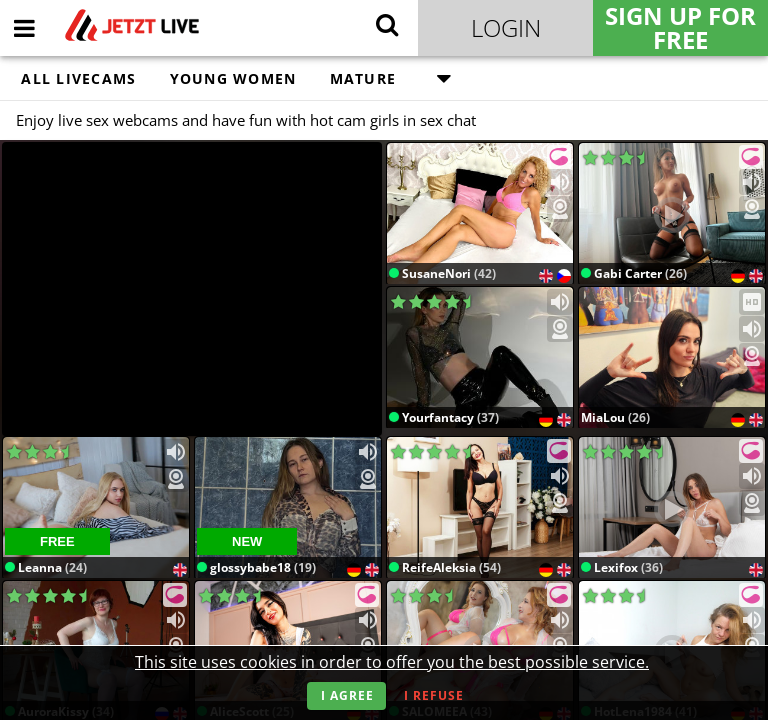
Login (506, 27)
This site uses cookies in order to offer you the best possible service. (392, 662)
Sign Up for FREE (680, 28)
